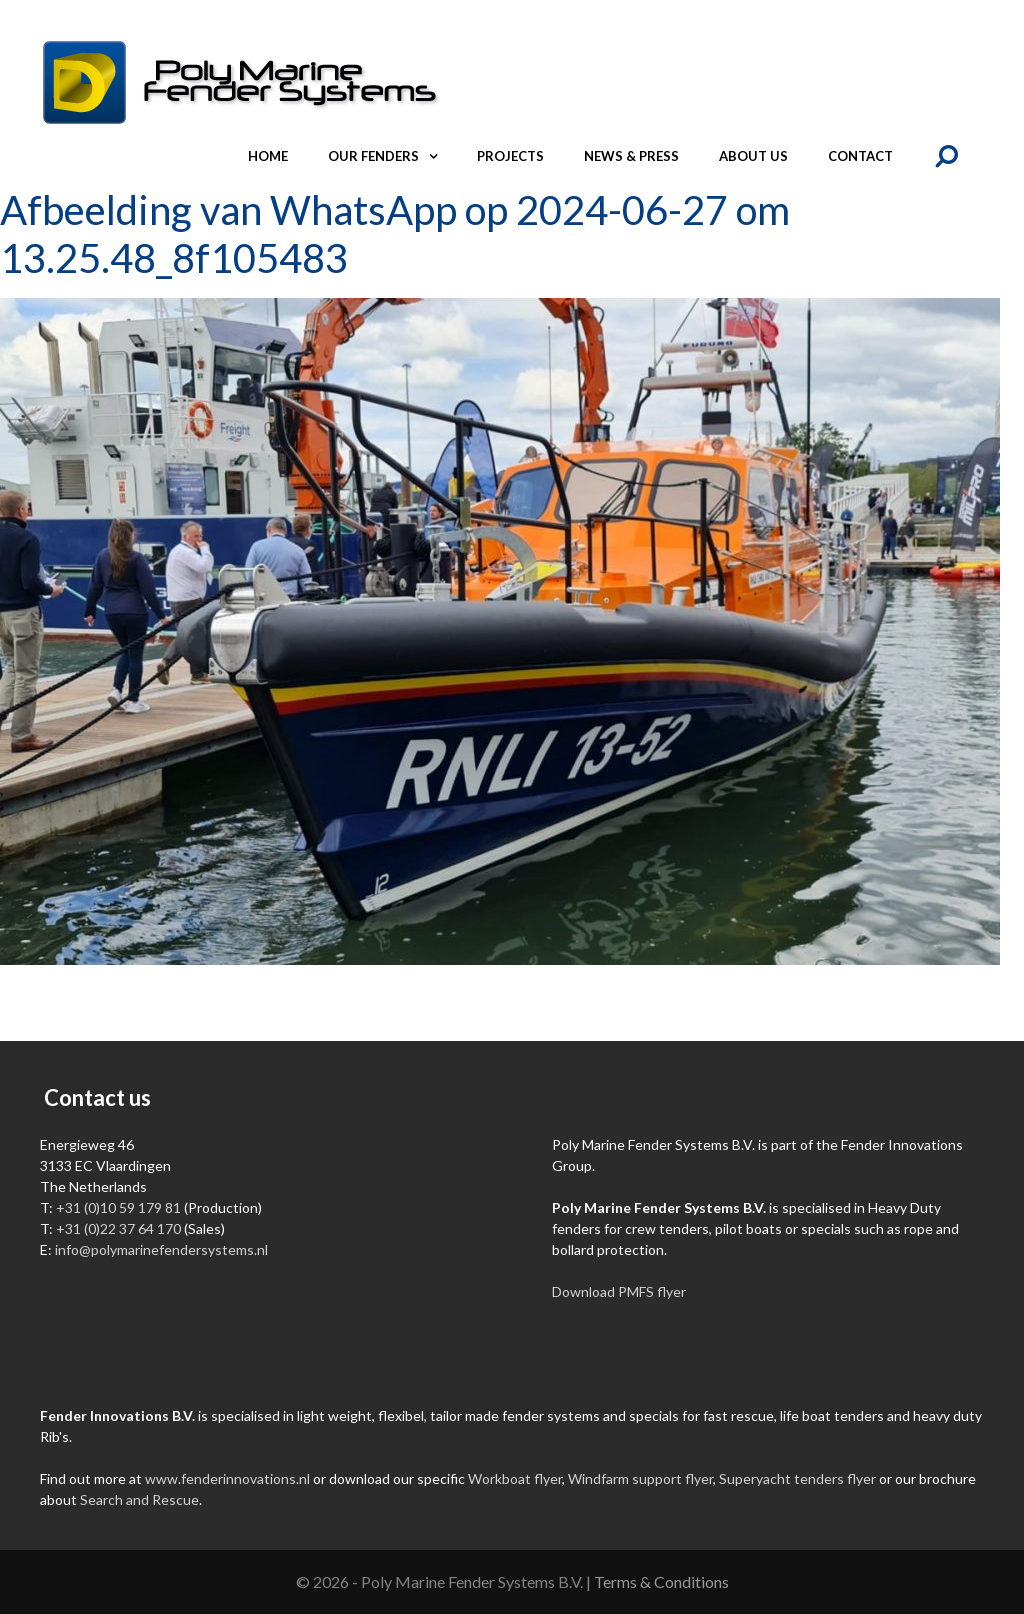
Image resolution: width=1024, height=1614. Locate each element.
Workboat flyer (515, 1478)
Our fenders (392, 156)
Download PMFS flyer (619, 1291)
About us (753, 156)
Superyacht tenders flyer (797, 1478)
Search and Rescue (139, 1499)
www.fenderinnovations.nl (227, 1478)
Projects (510, 156)
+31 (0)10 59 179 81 (118, 1207)
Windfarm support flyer (640, 1478)
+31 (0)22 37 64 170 (118, 1228)
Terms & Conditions (661, 1581)
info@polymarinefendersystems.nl (161, 1249)
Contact (860, 156)
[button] (438, 156)
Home (268, 156)
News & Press (631, 156)
